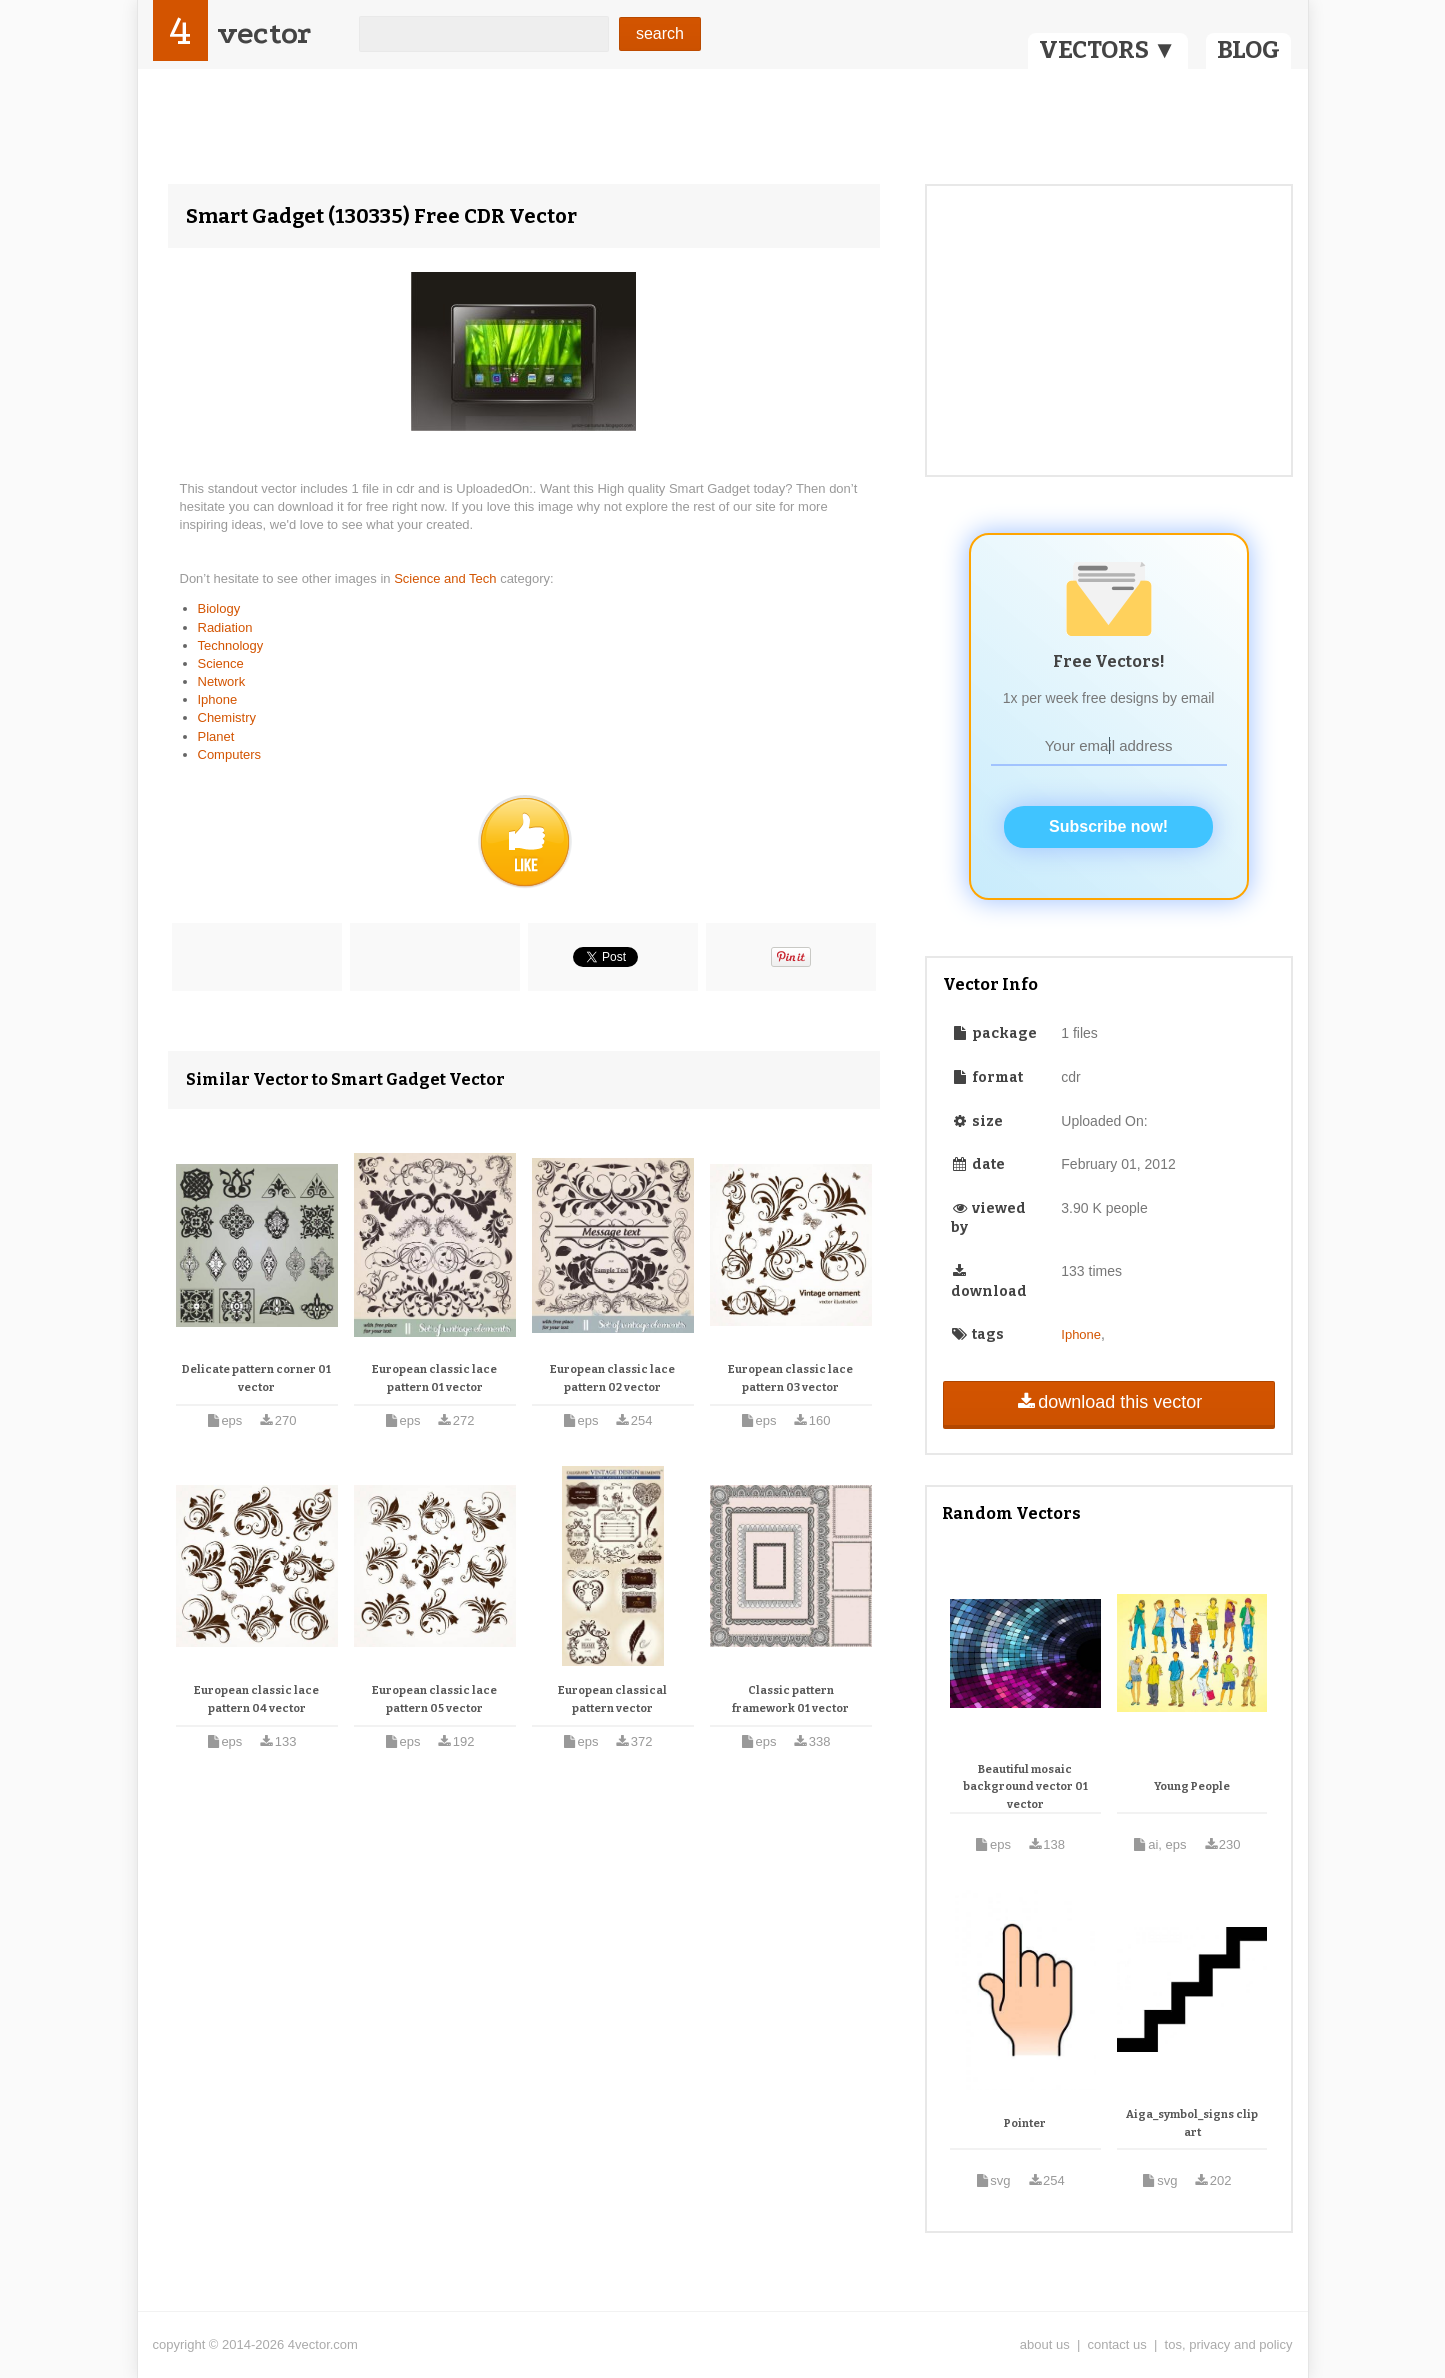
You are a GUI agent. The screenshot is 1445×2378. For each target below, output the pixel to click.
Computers (230, 754)
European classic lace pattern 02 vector (612, 1378)
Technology (231, 645)
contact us (1117, 2344)
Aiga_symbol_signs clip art (1192, 2123)
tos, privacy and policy (1229, 2344)
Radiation (225, 627)
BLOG (1248, 50)
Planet (216, 736)
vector (264, 33)
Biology (219, 608)
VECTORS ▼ (1108, 50)
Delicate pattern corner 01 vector (256, 1378)
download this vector (1108, 1402)
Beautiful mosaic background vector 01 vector (1025, 1787)
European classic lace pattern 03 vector (790, 1378)
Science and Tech (447, 578)
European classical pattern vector (612, 1699)
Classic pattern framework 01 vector (790, 1699)
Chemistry (227, 717)
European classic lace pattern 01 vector (434, 1378)
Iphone (218, 699)
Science (221, 663)
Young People (1192, 1786)
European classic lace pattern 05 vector (434, 1699)
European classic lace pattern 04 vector (256, 1699)
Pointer (1025, 2123)
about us (1045, 2344)
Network (222, 681)
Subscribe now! (1108, 826)
